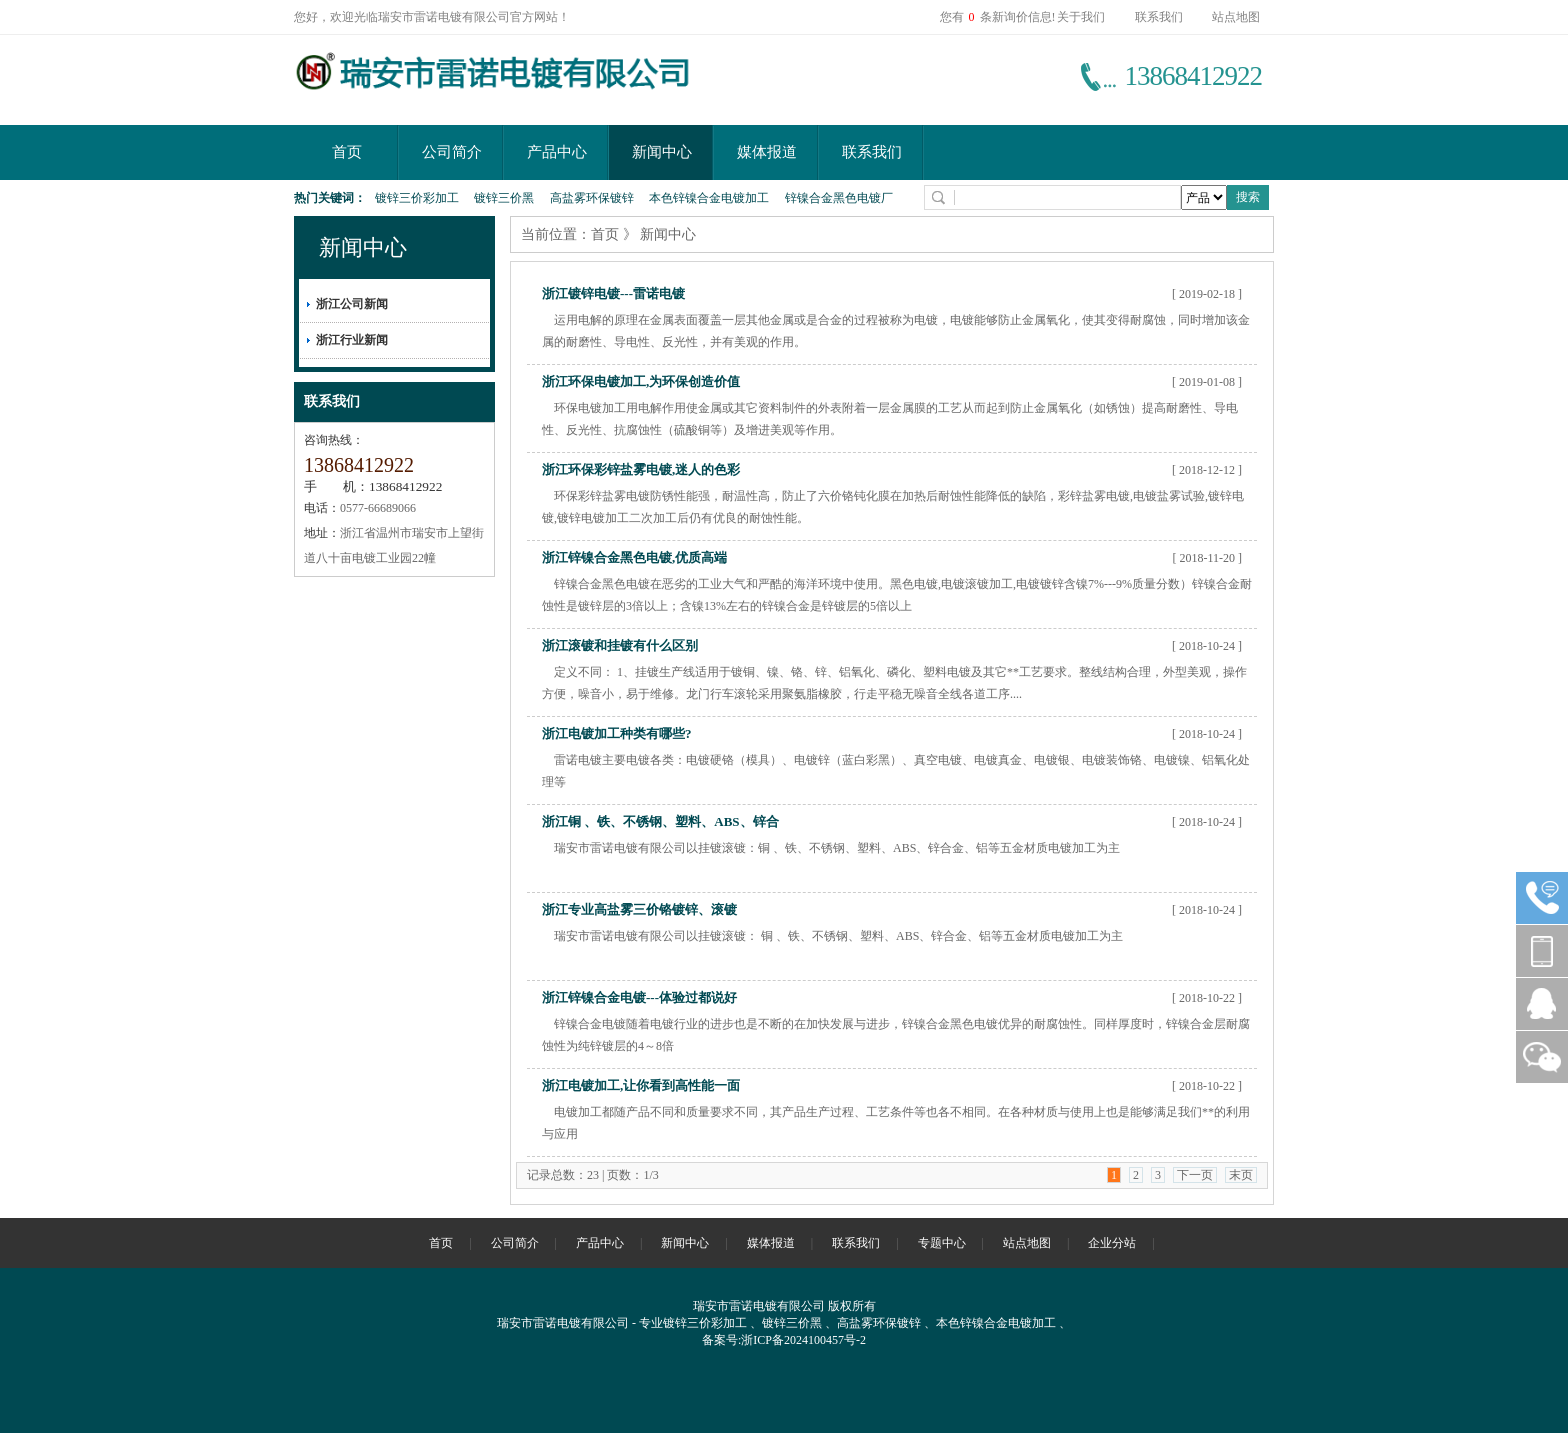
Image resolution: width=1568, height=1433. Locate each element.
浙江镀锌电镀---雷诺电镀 (613, 293)
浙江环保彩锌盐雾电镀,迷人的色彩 (641, 469)
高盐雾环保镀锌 (592, 198)
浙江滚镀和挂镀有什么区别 (620, 645)
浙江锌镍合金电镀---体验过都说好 (639, 997)
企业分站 (1112, 1243)
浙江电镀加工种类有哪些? (617, 733)
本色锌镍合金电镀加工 (709, 198)
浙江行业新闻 (352, 340)
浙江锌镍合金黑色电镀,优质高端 (634, 557)
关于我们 (1081, 17)
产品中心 (557, 152)
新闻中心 (662, 152)
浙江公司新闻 (352, 304)
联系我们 (1159, 17)
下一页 (1195, 1175)
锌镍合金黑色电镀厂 (839, 198)
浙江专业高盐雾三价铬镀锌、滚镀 (639, 909)
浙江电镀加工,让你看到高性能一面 (641, 1085)
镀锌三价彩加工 (417, 198)
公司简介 (452, 152)
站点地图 (1236, 17)
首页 (347, 152)
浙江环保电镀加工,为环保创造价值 (641, 381)
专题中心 (942, 1243)
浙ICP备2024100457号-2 (803, 1340)
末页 (1241, 1175)
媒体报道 (767, 152)
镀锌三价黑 (504, 198)
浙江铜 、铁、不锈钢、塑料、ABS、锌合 (660, 821)
